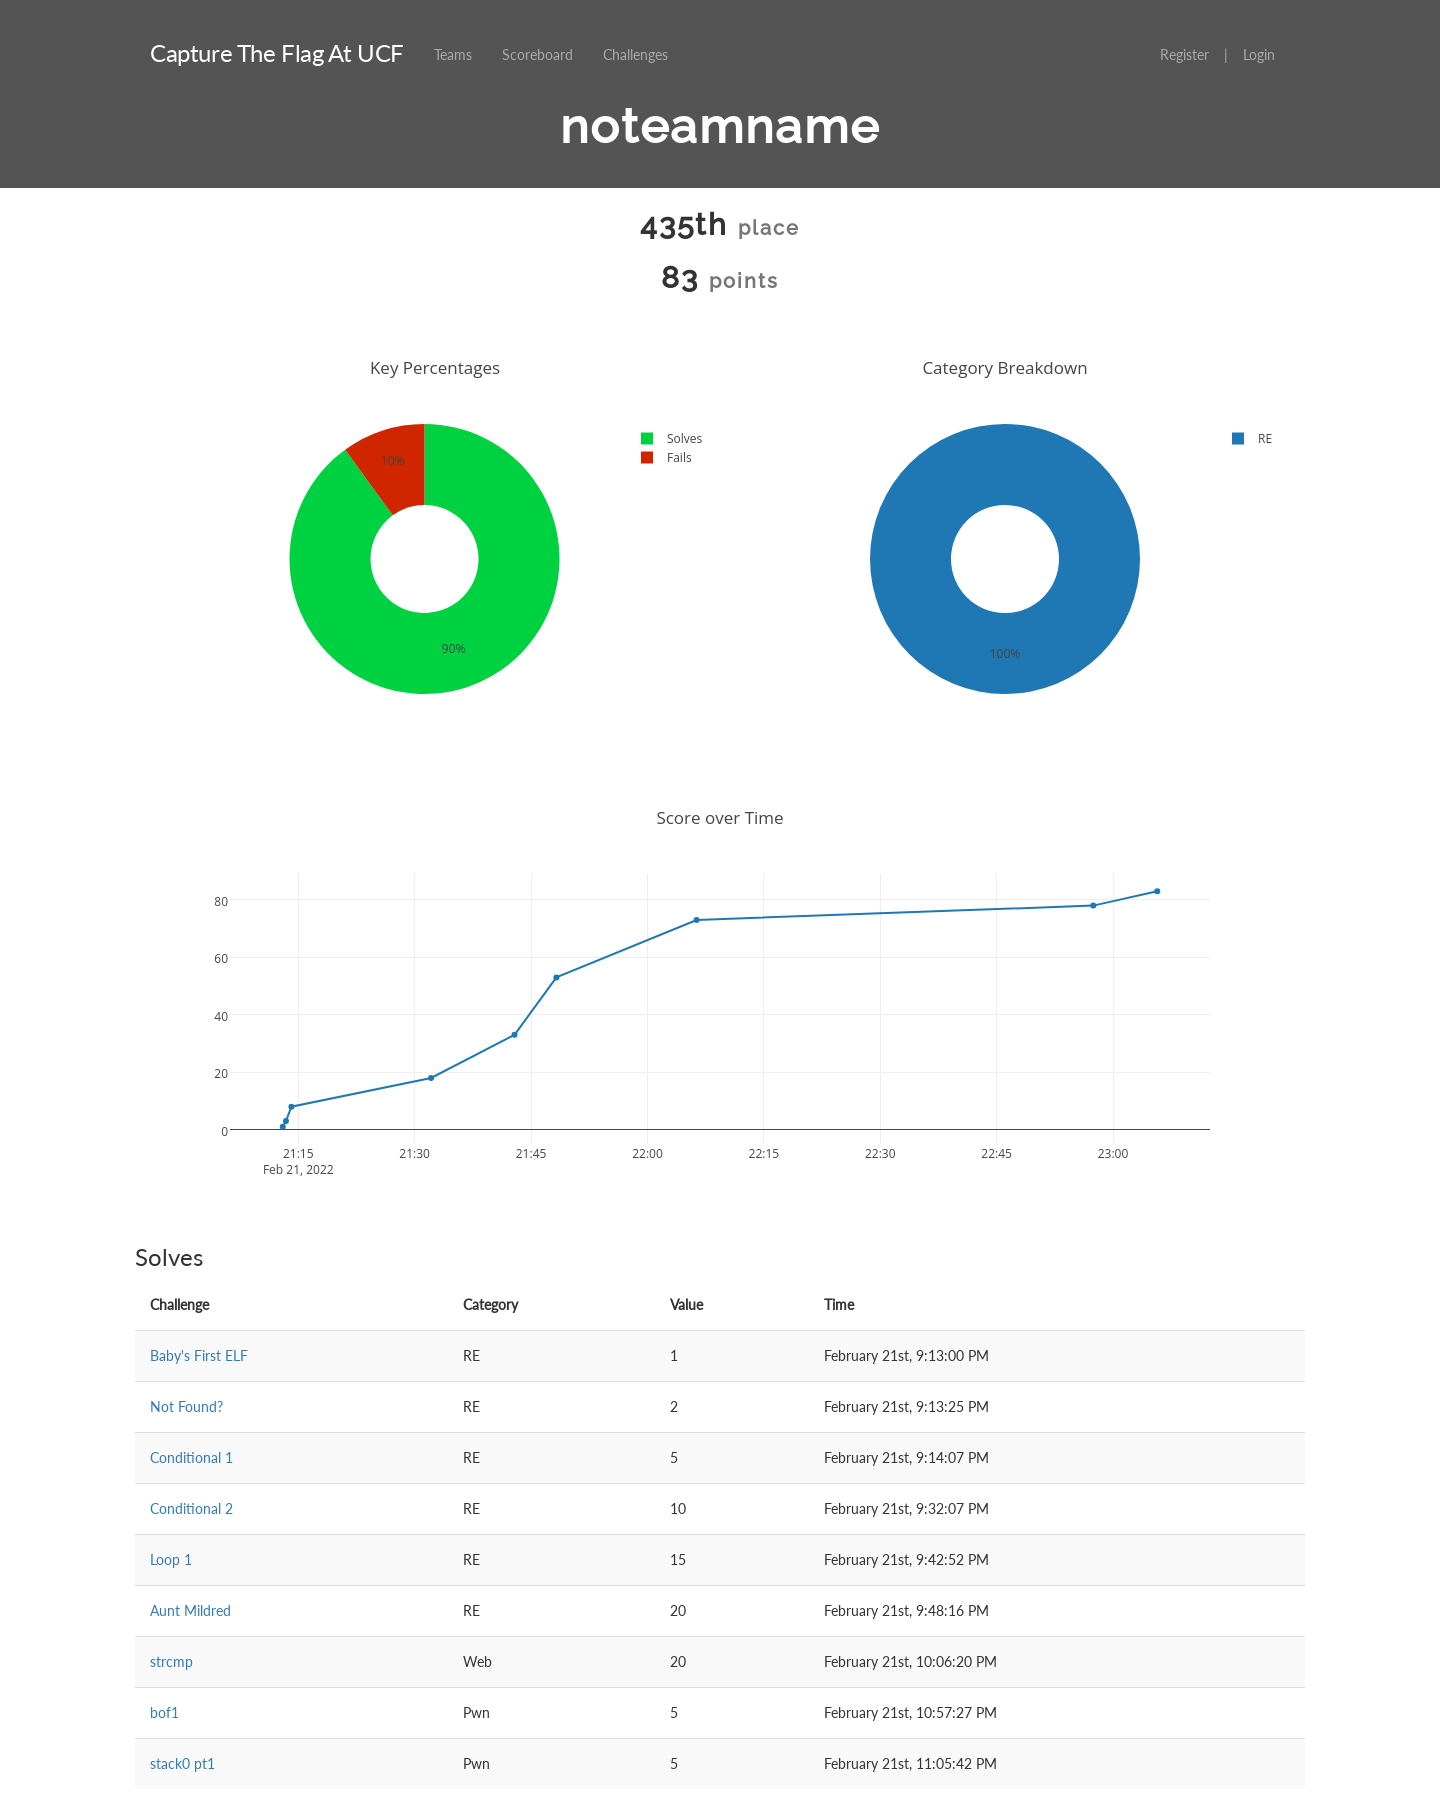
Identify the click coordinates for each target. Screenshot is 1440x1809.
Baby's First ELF (199, 1355)
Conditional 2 (191, 1508)
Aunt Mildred (190, 1610)
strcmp (171, 1661)
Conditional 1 (191, 1457)
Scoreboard (537, 54)
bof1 (164, 1712)
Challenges (635, 54)
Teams (453, 54)
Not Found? (186, 1406)
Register (1184, 54)
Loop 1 (171, 1559)
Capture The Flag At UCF (277, 52)
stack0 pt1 (182, 1763)
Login (1259, 54)
